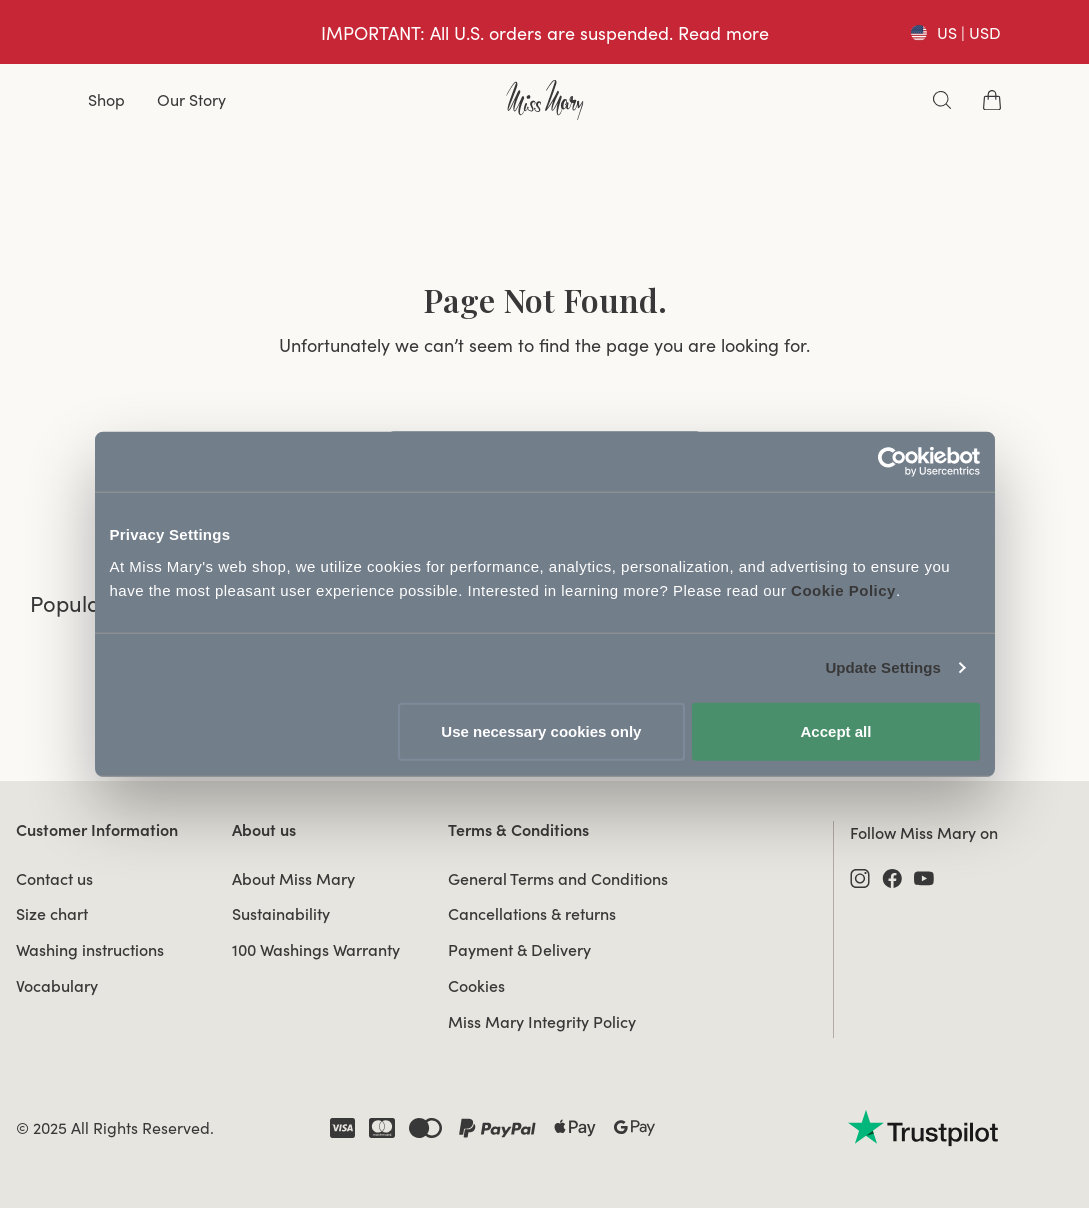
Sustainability (281, 914)
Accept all (836, 730)
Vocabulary (57, 986)
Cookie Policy (843, 589)
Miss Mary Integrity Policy (542, 1022)
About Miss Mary (293, 879)
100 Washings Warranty (316, 950)
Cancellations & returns (532, 914)
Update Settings (883, 667)
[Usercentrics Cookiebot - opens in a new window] (892, 462)
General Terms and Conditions (558, 879)
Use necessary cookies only (541, 730)
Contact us (54, 879)
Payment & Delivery (519, 950)
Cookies (476, 986)
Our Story (191, 100)
